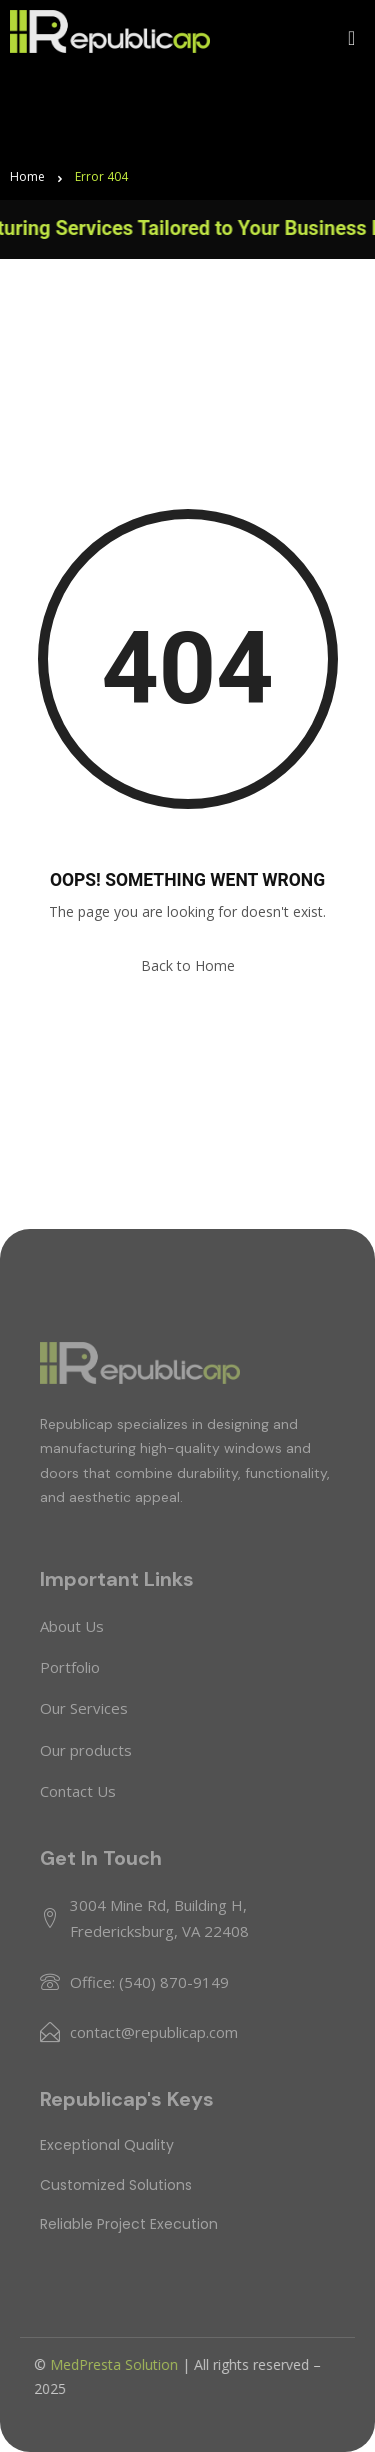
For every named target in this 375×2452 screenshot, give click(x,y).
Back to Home (188, 965)
